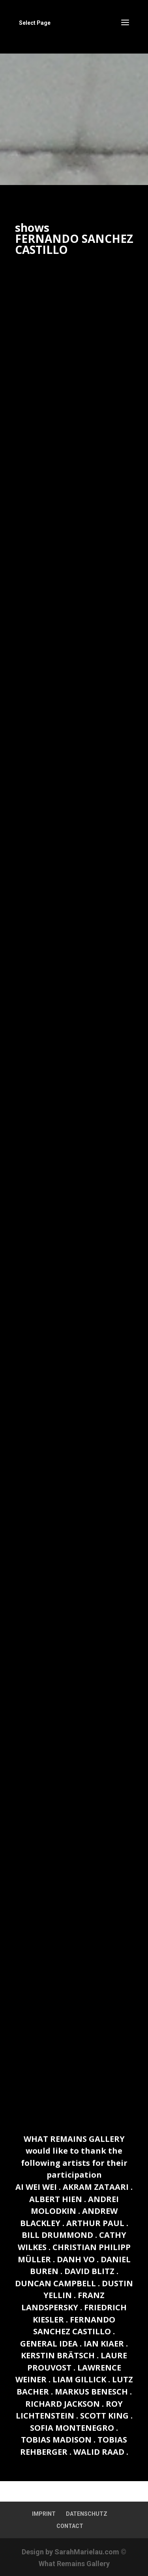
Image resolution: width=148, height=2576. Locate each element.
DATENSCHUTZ (86, 2514)
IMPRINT (44, 2514)
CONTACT (69, 2526)
